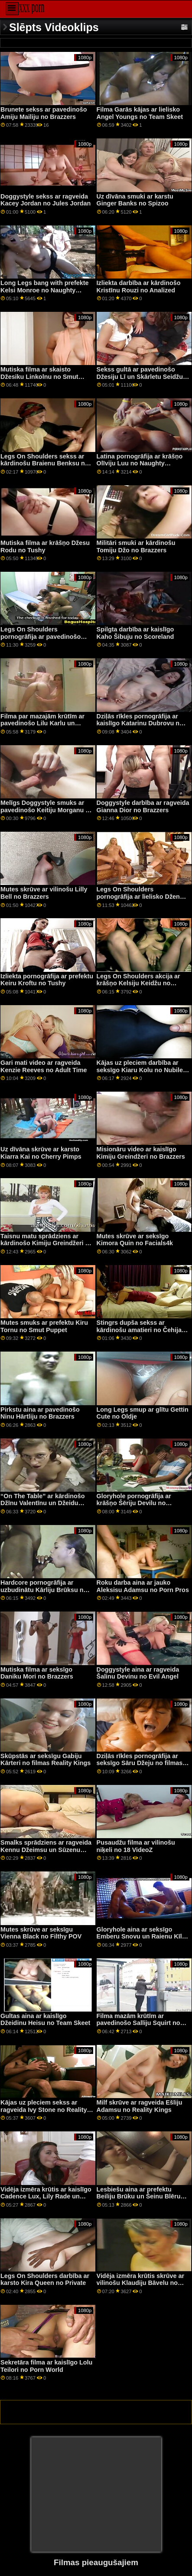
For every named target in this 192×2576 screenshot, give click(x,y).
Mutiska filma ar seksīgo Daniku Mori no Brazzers (36, 1673)
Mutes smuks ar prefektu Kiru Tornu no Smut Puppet (44, 1326)
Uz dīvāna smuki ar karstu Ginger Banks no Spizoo (135, 200)
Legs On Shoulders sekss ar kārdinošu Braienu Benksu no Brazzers (44, 463)
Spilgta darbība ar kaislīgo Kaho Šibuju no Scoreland (135, 633)
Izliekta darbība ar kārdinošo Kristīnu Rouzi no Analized (139, 286)
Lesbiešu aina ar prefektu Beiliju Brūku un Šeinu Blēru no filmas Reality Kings (139, 2196)
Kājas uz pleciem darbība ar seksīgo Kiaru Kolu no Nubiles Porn (141, 1069)
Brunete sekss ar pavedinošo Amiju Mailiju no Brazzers (43, 113)
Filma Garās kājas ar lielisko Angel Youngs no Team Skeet (140, 113)
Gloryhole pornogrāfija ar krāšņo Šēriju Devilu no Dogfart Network (134, 1503)
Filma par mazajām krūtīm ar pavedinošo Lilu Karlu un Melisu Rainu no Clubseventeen (42, 727)
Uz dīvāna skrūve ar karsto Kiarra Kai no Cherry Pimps (40, 1153)
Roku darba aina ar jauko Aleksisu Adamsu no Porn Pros (143, 1586)
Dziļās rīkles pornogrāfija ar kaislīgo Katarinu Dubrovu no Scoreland (140, 723)
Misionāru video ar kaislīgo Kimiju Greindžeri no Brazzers (141, 1153)
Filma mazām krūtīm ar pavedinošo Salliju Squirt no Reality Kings (138, 2023)
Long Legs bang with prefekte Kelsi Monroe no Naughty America (44, 290)
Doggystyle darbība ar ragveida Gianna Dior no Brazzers (143, 806)
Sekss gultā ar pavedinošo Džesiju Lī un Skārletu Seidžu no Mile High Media (140, 376)
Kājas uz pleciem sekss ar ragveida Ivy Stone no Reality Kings (43, 2109)
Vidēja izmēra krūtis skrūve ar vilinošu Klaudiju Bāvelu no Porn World (140, 2283)
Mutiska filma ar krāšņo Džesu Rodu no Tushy (45, 546)
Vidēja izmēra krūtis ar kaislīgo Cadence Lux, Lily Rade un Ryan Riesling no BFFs (45, 2196)
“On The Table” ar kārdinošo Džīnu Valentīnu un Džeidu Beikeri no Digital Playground (43, 1503)
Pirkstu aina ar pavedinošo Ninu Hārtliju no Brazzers (40, 1413)
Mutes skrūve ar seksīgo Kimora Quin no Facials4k (135, 1240)
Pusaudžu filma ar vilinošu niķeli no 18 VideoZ (136, 1846)
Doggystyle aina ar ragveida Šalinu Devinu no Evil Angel (138, 1673)
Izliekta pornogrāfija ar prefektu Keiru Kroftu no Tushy (46, 980)
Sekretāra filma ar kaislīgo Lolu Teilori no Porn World (46, 2366)
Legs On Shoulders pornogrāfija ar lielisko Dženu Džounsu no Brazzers (140, 896)
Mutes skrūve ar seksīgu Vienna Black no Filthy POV (40, 1933)
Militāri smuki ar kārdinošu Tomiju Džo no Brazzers (136, 546)
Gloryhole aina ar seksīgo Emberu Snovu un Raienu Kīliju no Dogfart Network (143, 1936)
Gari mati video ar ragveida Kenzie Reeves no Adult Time (43, 1066)
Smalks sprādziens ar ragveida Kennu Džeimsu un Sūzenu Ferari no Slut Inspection (45, 1849)
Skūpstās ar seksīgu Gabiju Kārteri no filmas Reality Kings (45, 1760)
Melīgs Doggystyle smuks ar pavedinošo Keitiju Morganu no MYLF (46, 809)
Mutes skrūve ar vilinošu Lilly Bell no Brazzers (43, 893)
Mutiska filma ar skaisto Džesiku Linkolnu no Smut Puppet (39, 376)
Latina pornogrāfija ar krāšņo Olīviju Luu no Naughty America (140, 463)
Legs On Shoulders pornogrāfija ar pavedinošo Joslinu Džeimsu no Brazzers (43, 636)
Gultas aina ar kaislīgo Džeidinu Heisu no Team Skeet (45, 2019)
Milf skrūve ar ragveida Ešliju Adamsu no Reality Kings (139, 2106)
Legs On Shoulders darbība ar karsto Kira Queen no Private (44, 2279)
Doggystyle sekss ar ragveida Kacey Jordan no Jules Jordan (45, 200)
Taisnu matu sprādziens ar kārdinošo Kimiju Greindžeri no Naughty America (46, 1243)
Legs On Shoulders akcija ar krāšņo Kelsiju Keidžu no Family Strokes (138, 983)
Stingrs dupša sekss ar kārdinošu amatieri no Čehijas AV (141, 1329)
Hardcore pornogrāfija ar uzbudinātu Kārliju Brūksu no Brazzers (43, 1589)
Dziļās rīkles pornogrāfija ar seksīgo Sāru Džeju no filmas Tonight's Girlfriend (140, 1763)
